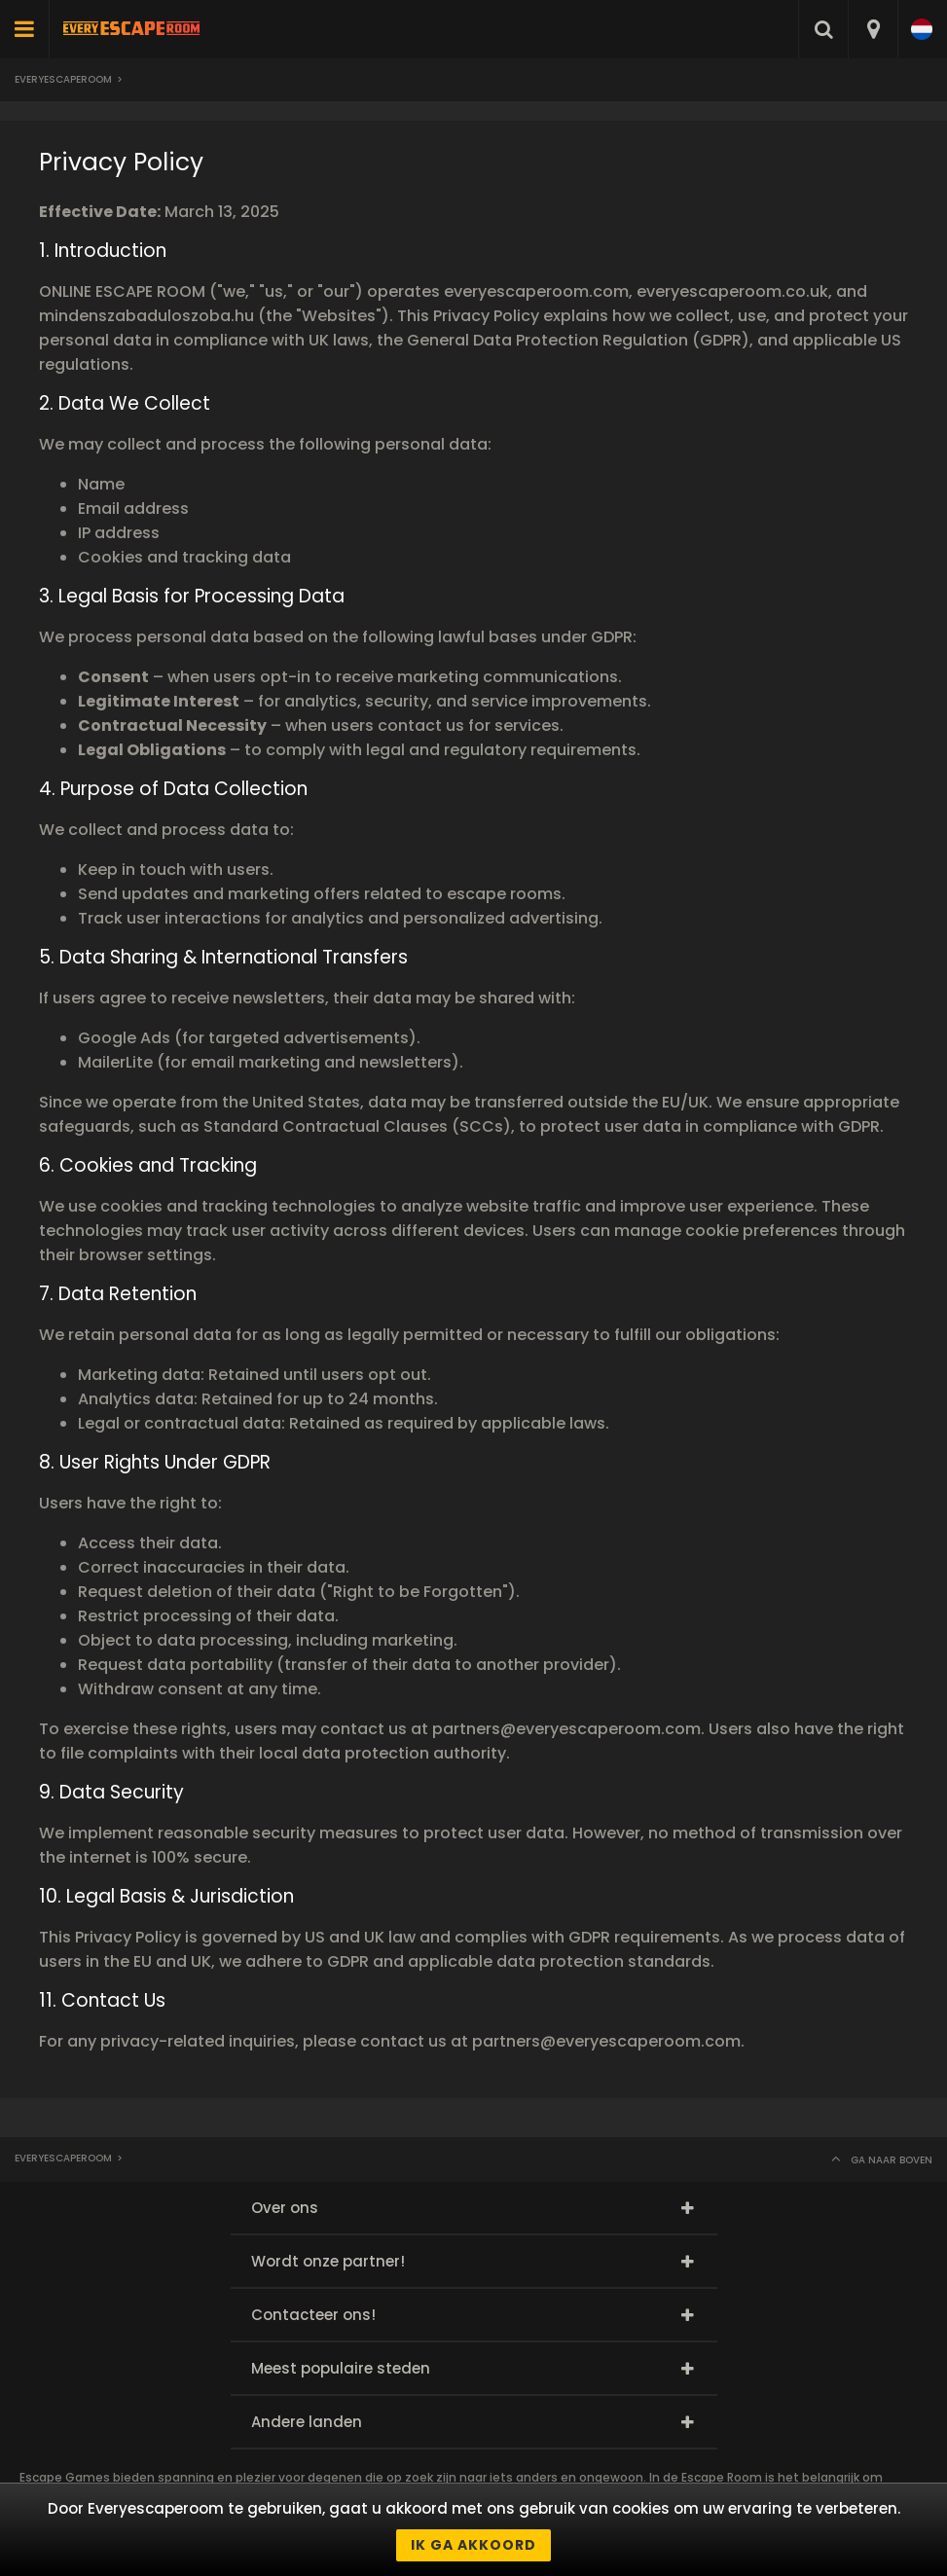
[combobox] (872, 29)
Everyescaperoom (63, 79)
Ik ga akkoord (473, 2545)
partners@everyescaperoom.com (566, 1729)
